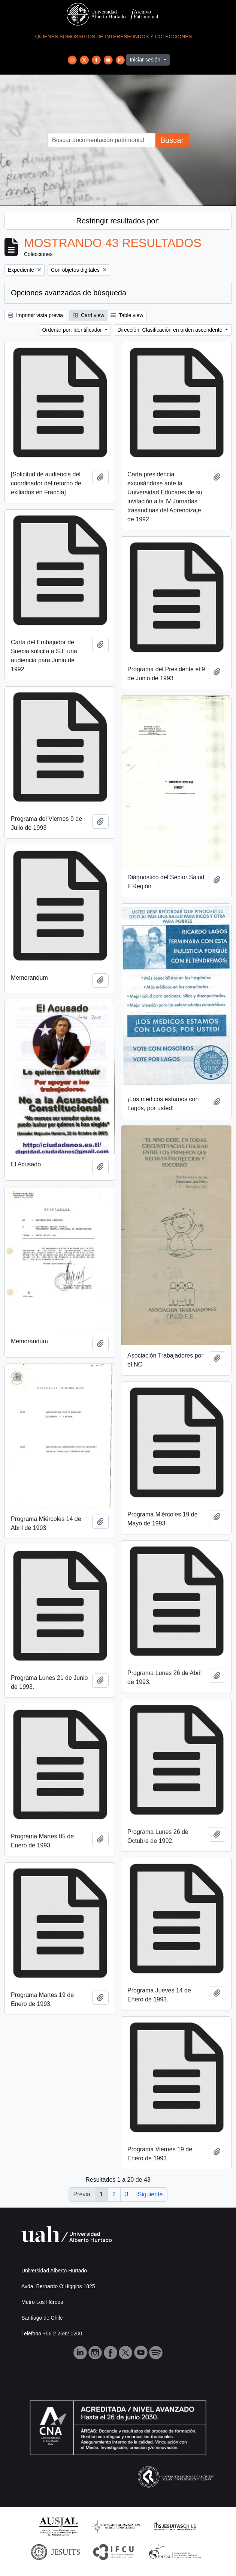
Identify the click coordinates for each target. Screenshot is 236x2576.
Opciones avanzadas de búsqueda (68, 293)
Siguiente (150, 2194)
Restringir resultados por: (118, 221)
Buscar (172, 140)
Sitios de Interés (102, 36)
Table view (127, 315)
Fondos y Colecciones (159, 36)
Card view (88, 315)
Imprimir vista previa (35, 315)
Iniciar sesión (146, 60)
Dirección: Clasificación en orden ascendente (170, 330)
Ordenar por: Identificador (72, 330)
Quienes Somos (57, 36)
